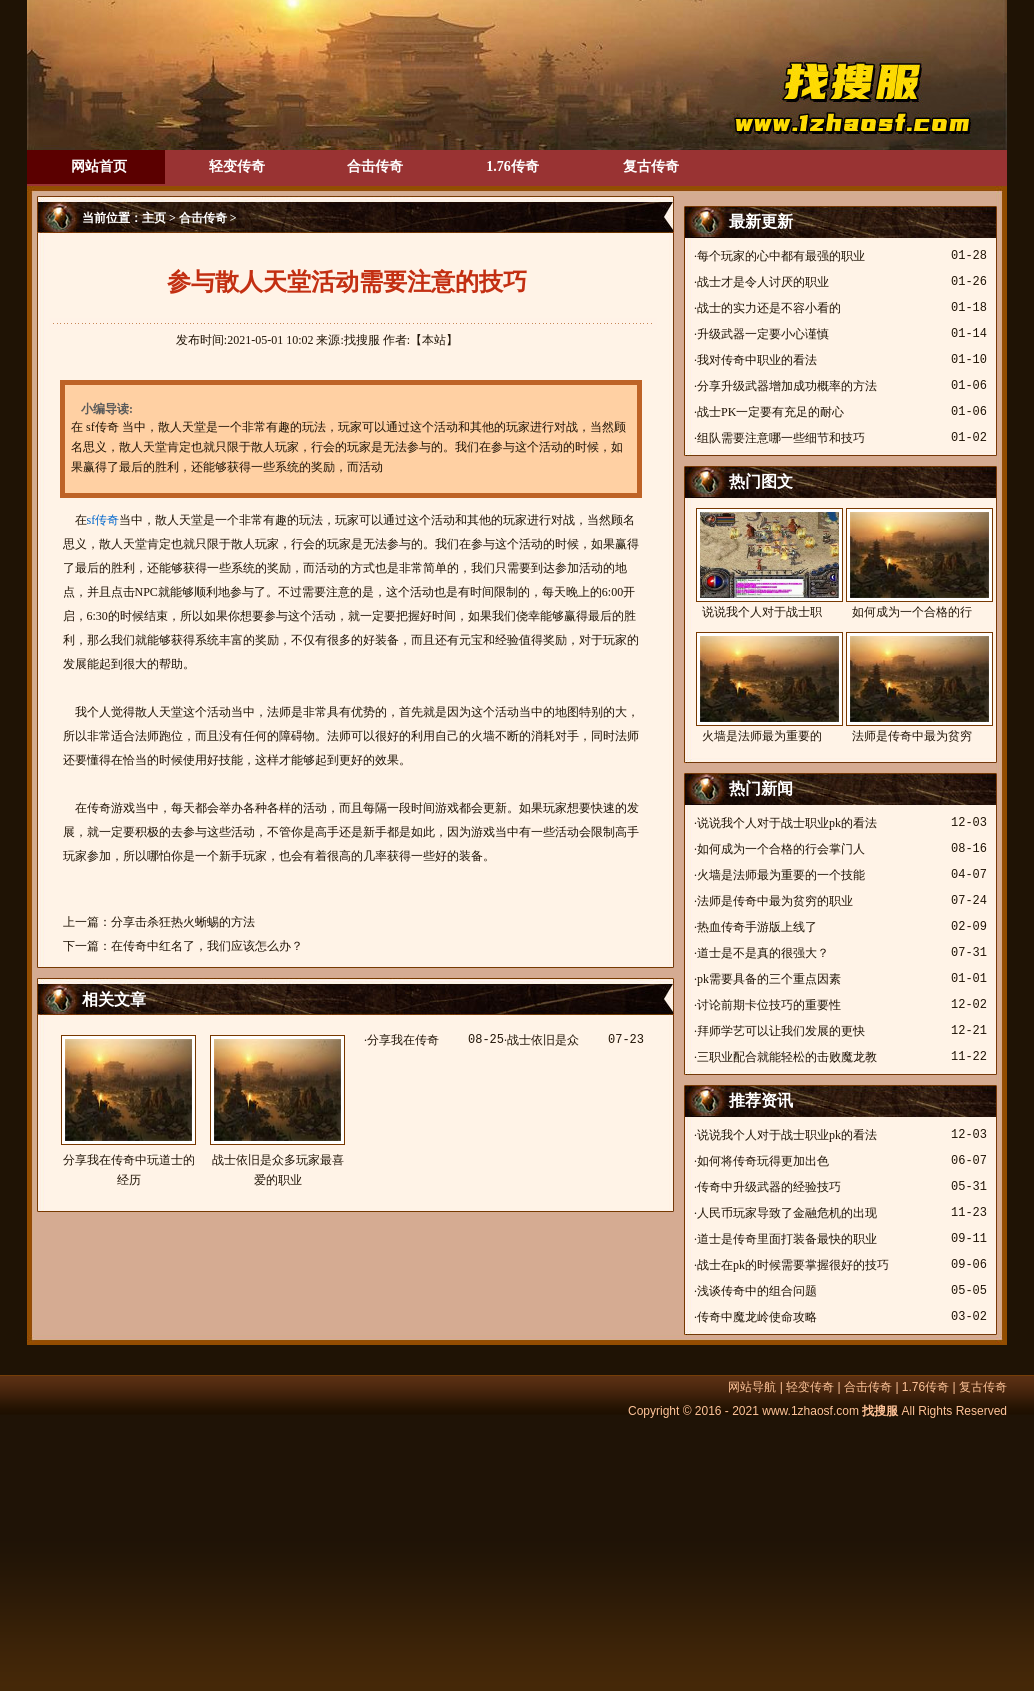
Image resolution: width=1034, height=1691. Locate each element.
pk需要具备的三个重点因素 (769, 979)
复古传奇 (651, 166)
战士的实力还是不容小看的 (769, 308)
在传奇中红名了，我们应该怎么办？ (207, 946)
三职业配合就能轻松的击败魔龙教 (787, 1057)
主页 (154, 218)
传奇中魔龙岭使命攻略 (757, 1317)
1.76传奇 (512, 166)
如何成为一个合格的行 (912, 563)
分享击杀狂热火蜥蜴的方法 (183, 922)
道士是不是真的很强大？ (763, 953)
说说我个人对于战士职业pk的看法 (787, 823)
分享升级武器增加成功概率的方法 (787, 386)
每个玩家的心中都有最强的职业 (781, 256)
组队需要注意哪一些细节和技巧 (781, 438)
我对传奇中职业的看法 (757, 360)
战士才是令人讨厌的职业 (763, 282)
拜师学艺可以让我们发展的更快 (781, 1031)
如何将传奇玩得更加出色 (763, 1161)
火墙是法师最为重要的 (762, 687)
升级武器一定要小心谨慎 (763, 334)
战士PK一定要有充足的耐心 (770, 412)
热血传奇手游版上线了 (757, 927)
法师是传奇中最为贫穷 (912, 687)
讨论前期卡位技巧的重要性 (769, 1005)
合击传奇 (375, 166)
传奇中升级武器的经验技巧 (769, 1187)
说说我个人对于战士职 (762, 563)
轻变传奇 (237, 166)
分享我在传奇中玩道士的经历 (128, 1111)
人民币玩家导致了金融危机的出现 (787, 1213)
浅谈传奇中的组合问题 (757, 1291)
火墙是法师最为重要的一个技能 (781, 875)
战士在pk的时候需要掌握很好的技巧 (793, 1265)
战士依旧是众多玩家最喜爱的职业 (277, 1111)
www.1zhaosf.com (810, 1411)
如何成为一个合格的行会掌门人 (781, 849)
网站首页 (99, 166)
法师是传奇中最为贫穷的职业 (775, 901)
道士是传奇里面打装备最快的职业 (787, 1239)
